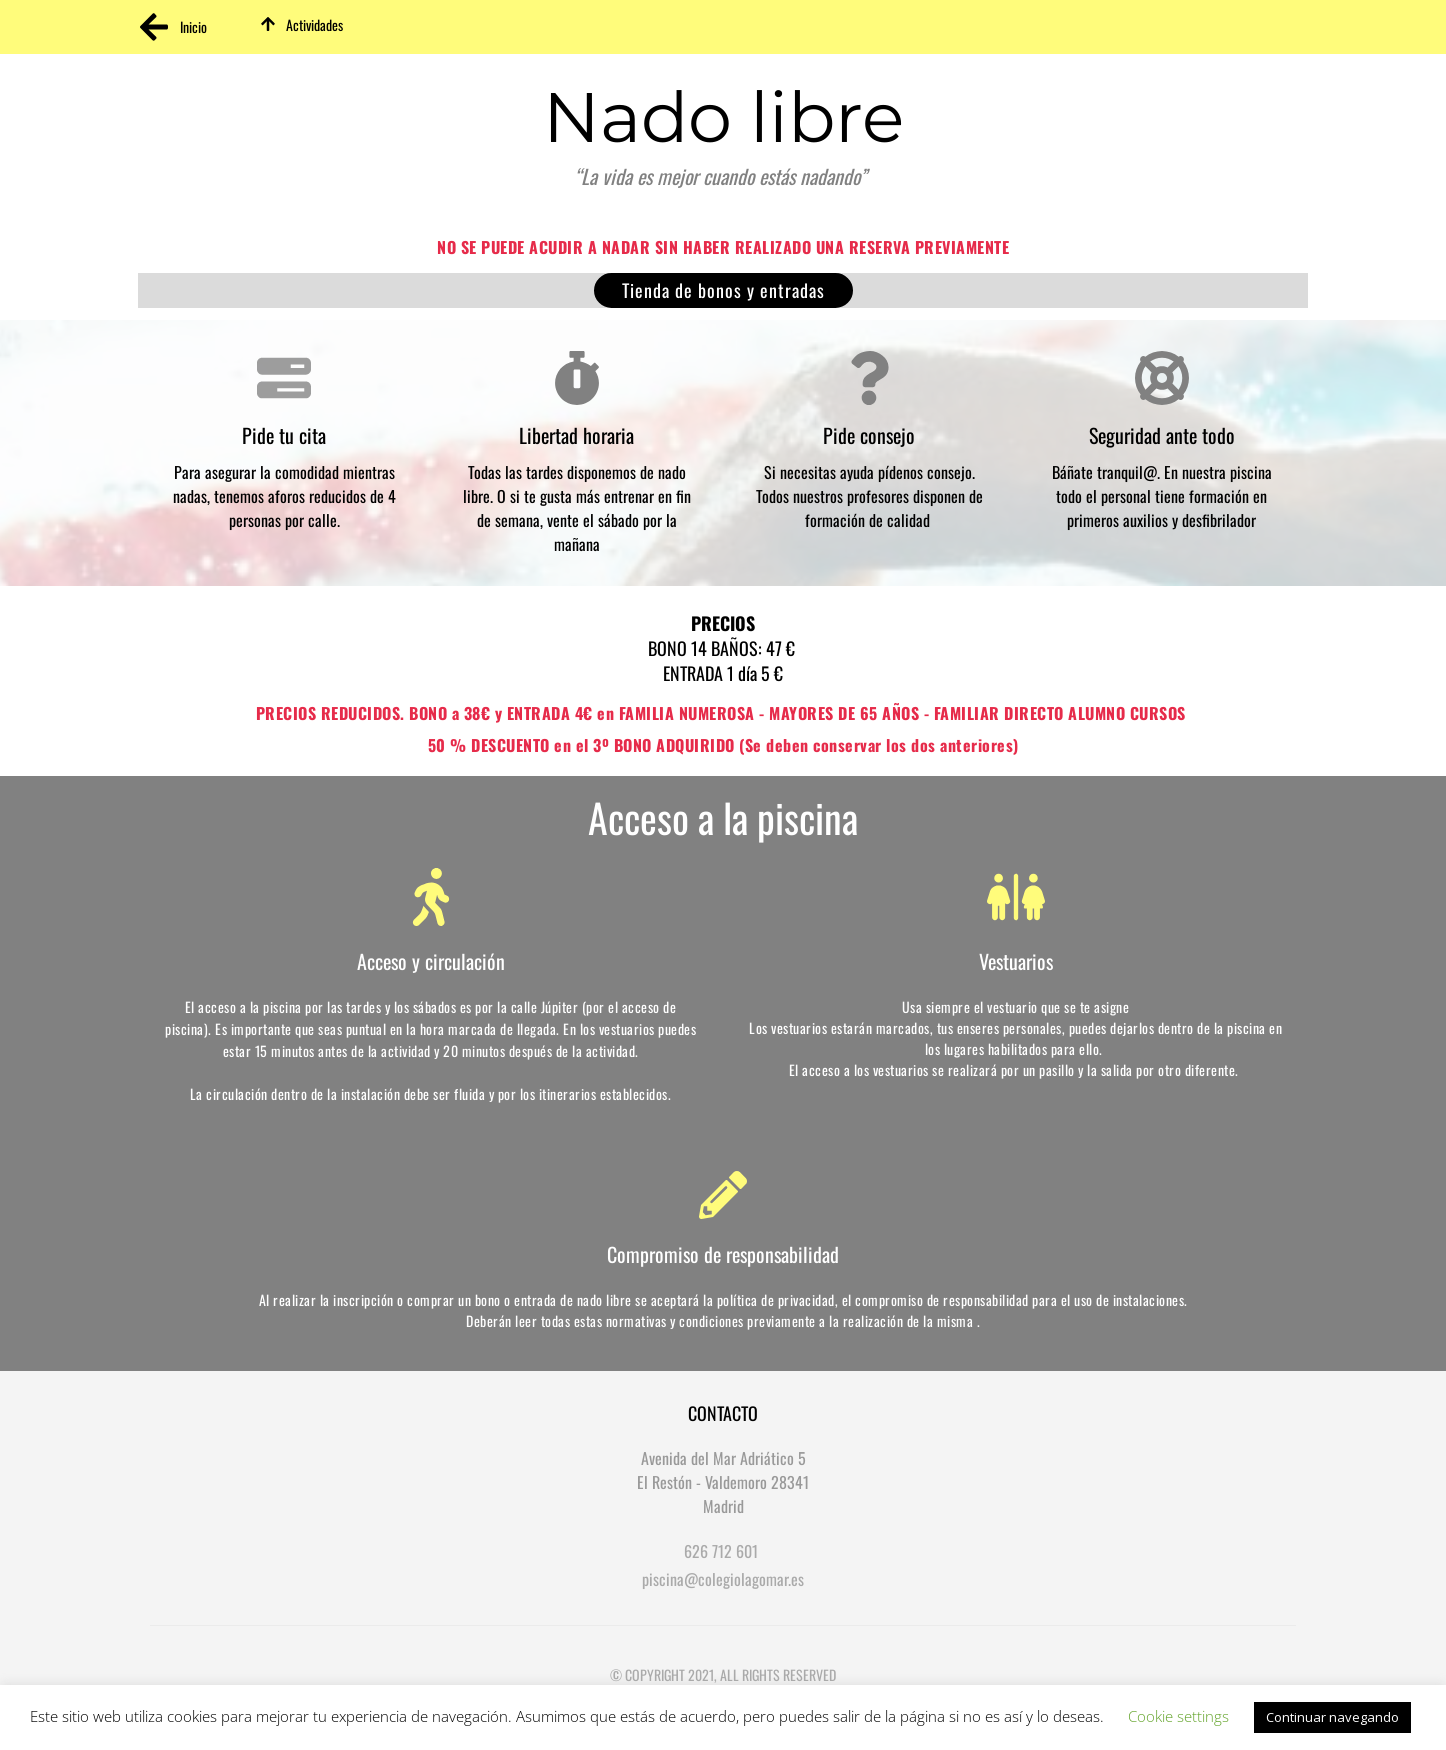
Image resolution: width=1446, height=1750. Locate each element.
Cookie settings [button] (1178, 1716)
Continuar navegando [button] (1332, 1717)
